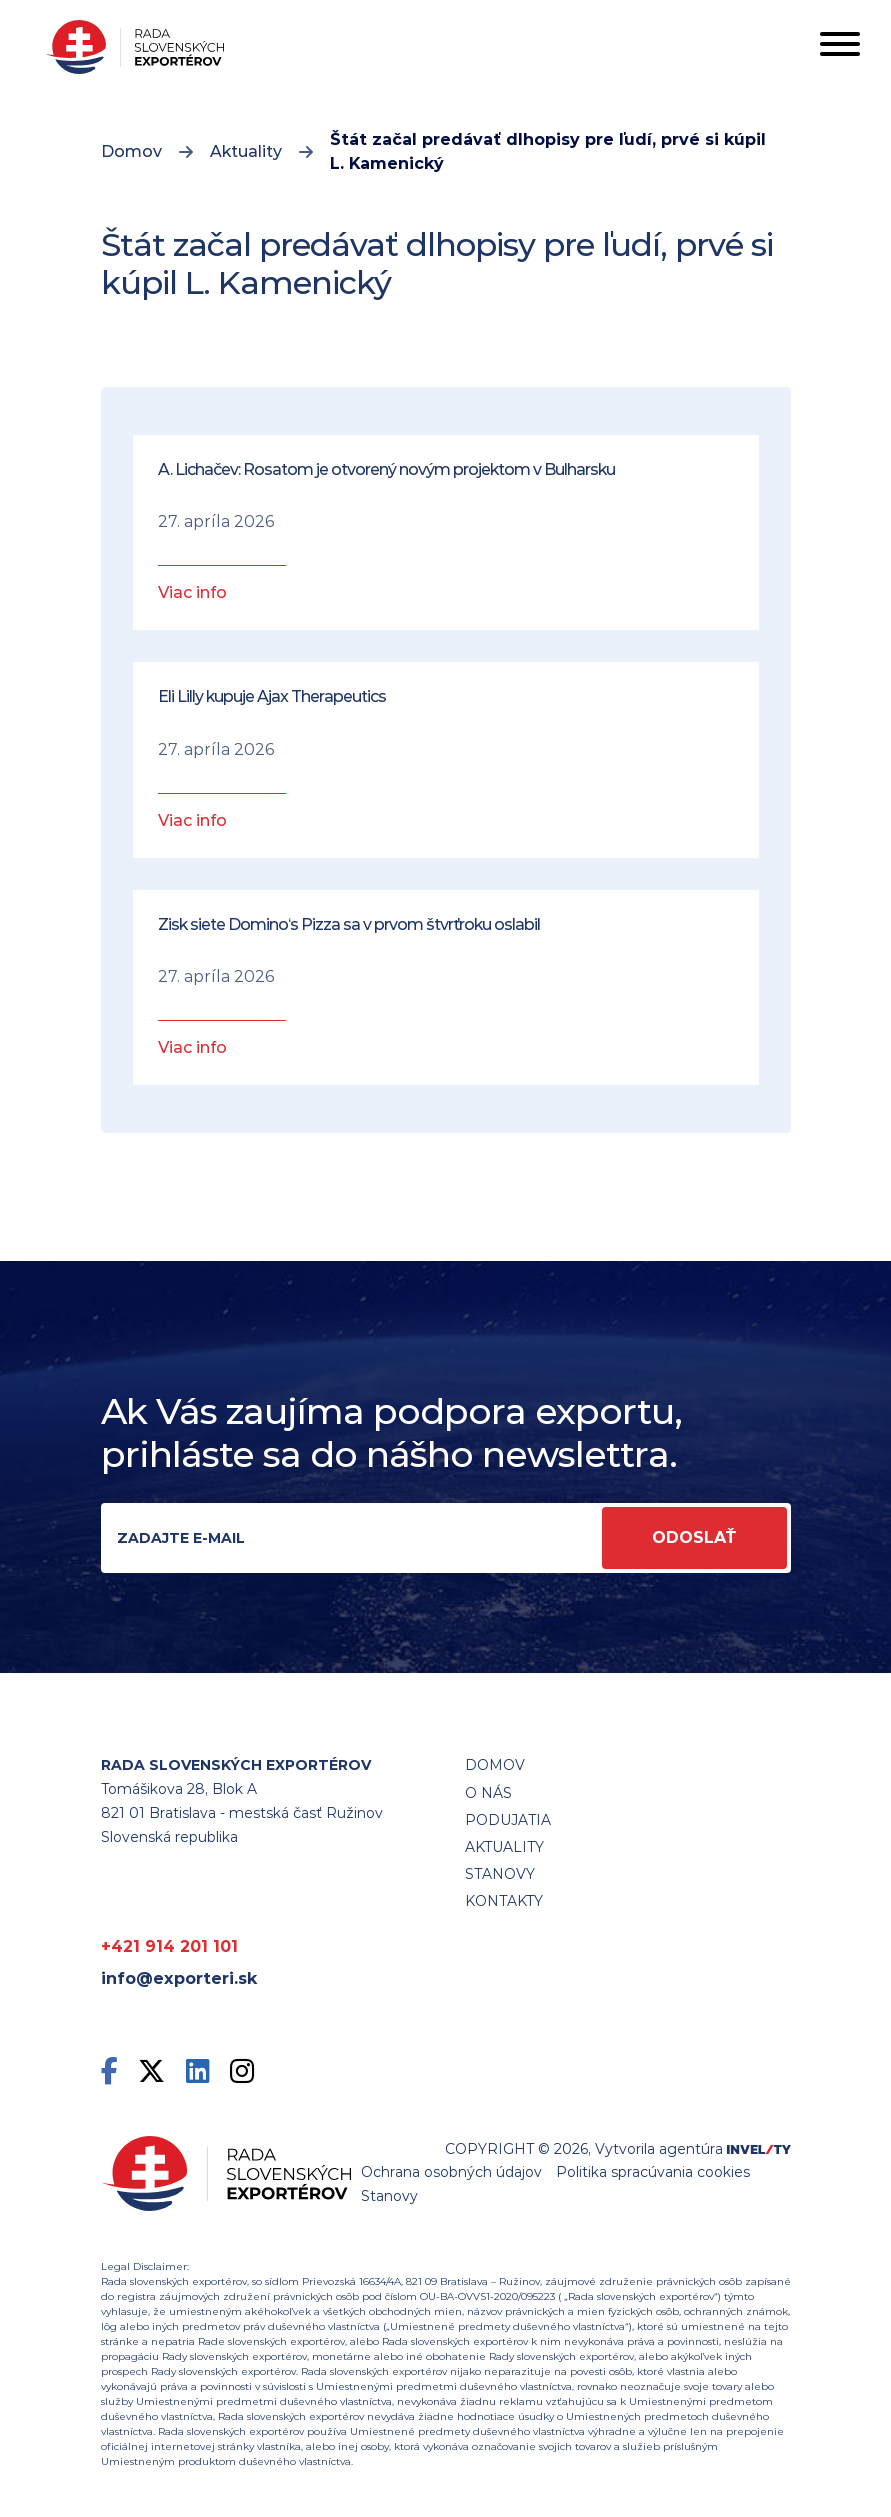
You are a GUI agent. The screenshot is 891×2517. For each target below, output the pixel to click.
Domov (131, 151)
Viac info (192, 592)
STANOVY (500, 1874)
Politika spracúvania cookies (653, 2172)
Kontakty (504, 1901)
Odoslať (694, 1537)
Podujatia (508, 1820)
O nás (488, 1793)
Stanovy (389, 2196)
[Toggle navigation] (840, 47)
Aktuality (246, 151)
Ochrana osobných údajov (451, 2172)
